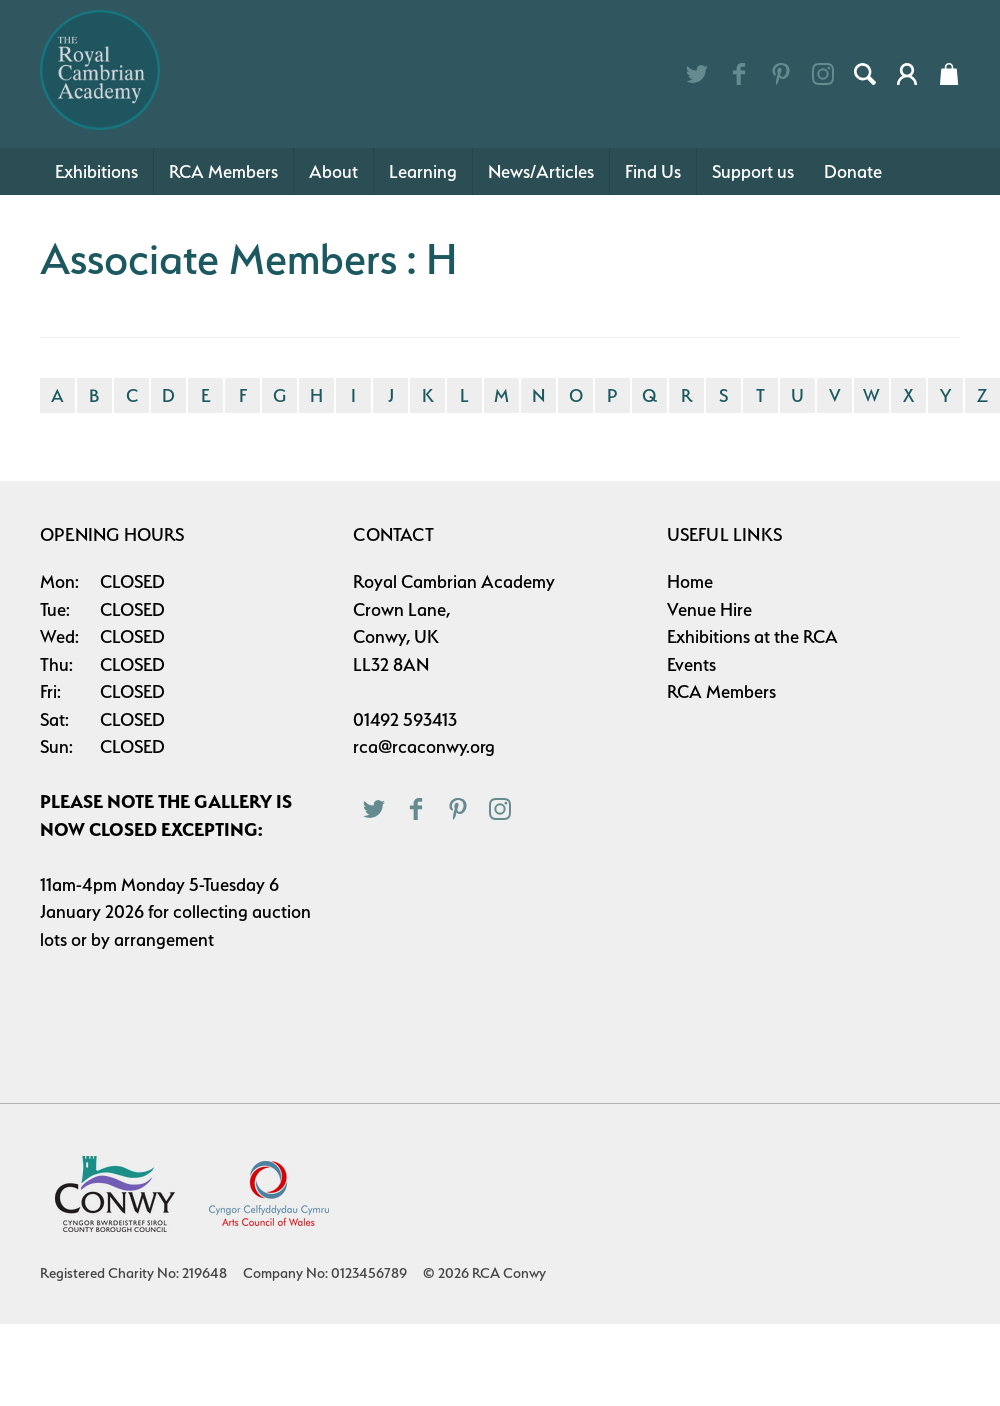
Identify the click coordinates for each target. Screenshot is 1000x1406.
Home (690, 581)
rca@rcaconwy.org (424, 746)
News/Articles (541, 171)
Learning (423, 171)
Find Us (653, 171)
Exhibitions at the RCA (752, 636)
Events (691, 664)
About (333, 171)
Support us (753, 171)
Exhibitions (96, 171)
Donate (853, 171)
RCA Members (223, 171)
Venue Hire (709, 609)
